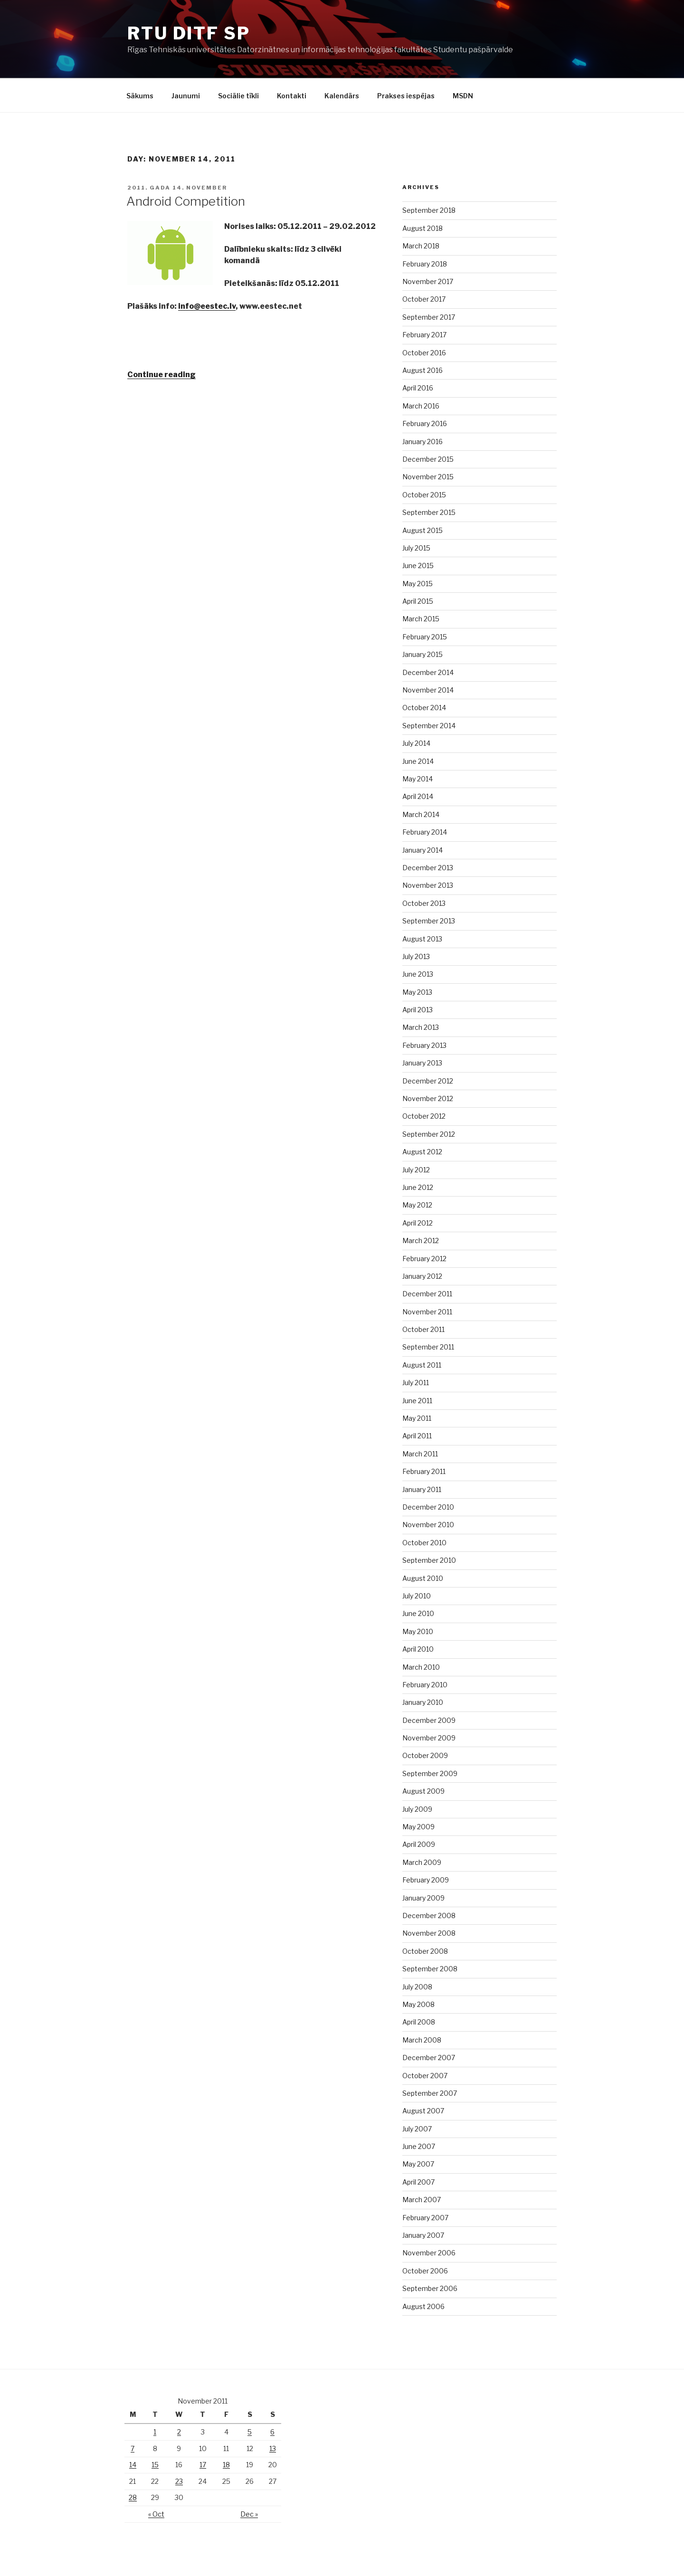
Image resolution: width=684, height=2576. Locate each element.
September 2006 (429, 2288)
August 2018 (422, 228)
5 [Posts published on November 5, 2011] (249, 2432)
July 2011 (415, 1382)
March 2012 (420, 1240)
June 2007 (418, 2146)
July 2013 (416, 956)
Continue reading (161, 374)
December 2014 (428, 672)
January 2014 (422, 850)
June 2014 (418, 761)
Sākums (139, 96)
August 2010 (422, 1578)
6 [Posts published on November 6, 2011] (272, 2432)
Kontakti (291, 96)
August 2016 (422, 370)
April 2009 (418, 1844)
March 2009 (421, 1862)
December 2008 (429, 1915)
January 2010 (422, 1702)
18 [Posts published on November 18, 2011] (226, 2465)
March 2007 (421, 2200)
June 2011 (417, 1401)
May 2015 (417, 584)
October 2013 (424, 903)
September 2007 (429, 2093)
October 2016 (424, 353)
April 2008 (418, 2022)
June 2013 (417, 974)
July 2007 (417, 2129)
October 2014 (424, 707)
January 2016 (422, 441)
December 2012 (427, 1081)
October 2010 (424, 1543)
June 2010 (418, 1613)
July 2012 (416, 1170)
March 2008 (421, 2040)
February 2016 (424, 423)
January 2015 (422, 654)
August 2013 (422, 939)
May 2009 (418, 1827)
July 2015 (416, 548)
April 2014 (417, 796)
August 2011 (421, 1365)
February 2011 (424, 1471)
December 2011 (427, 1294)
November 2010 (428, 1525)
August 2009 (423, 1791)
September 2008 (429, 1969)
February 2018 (424, 264)
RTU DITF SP (188, 33)
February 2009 (425, 1880)
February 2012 (424, 1259)
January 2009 (423, 1898)
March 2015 (420, 619)
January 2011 (421, 1489)
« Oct (156, 2514)
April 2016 (417, 388)
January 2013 (422, 1063)
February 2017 (424, 335)
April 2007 (418, 2182)
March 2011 (420, 1454)
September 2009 (429, 1773)
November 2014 (428, 690)
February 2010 (424, 1685)
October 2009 (425, 1755)
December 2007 (428, 2057)
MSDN (463, 96)
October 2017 (424, 299)
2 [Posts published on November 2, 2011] (179, 2432)
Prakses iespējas (406, 96)
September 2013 (428, 921)
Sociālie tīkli (238, 96)
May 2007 (418, 2164)
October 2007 (424, 2076)
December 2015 (428, 459)
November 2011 (427, 1312)
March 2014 (420, 814)
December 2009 (429, 1720)
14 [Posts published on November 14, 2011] (132, 2465)
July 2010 (416, 1596)
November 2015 (428, 477)
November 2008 (429, 1933)
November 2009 (429, 1738)
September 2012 (428, 1134)
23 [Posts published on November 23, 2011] (179, 2481)
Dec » (249, 2514)
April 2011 (417, 1436)
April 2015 (417, 601)
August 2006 (423, 2306)
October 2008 (425, 1951)
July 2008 (417, 1987)
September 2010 (429, 1560)
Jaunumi (185, 96)
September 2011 (428, 1347)
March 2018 (420, 246)
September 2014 (429, 726)
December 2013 (427, 868)
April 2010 (418, 1649)
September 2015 (429, 512)
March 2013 (420, 1027)
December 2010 (428, 1507)
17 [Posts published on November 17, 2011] (203, 2465)
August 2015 (422, 530)
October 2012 (424, 1116)
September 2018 (429, 210)
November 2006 (429, 2253)
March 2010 (421, 1667)
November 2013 (427, 885)
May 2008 (418, 2004)
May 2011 (416, 1418)
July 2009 (417, 1809)
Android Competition (185, 201)
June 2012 (417, 1187)
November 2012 (427, 1098)
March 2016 (420, 406)
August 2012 (422, 1152)
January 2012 (422, 1276)
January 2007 (423, 2235)
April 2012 (417, 1223)
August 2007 (423, 2111)
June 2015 (418, 565)
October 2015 (424, 495)
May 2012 (417, 1205)
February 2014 (424, 832)
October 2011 (423, 1329)
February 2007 (425, 2218)
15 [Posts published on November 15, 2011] (155, 2465)
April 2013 (417, 1010)
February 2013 (424, 1045)
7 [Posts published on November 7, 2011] (132, 2448)
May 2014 (417, 779)
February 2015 (424, 637)
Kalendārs (341, 96)
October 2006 (425, 2271)
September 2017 (428, 317)
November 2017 (427, 281)
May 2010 (417, 1631)
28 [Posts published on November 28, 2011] (133, 2497)
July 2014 (416, 743)
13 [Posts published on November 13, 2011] (272, 2448)
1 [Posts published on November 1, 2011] (154, 2432)
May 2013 (417, 992)
